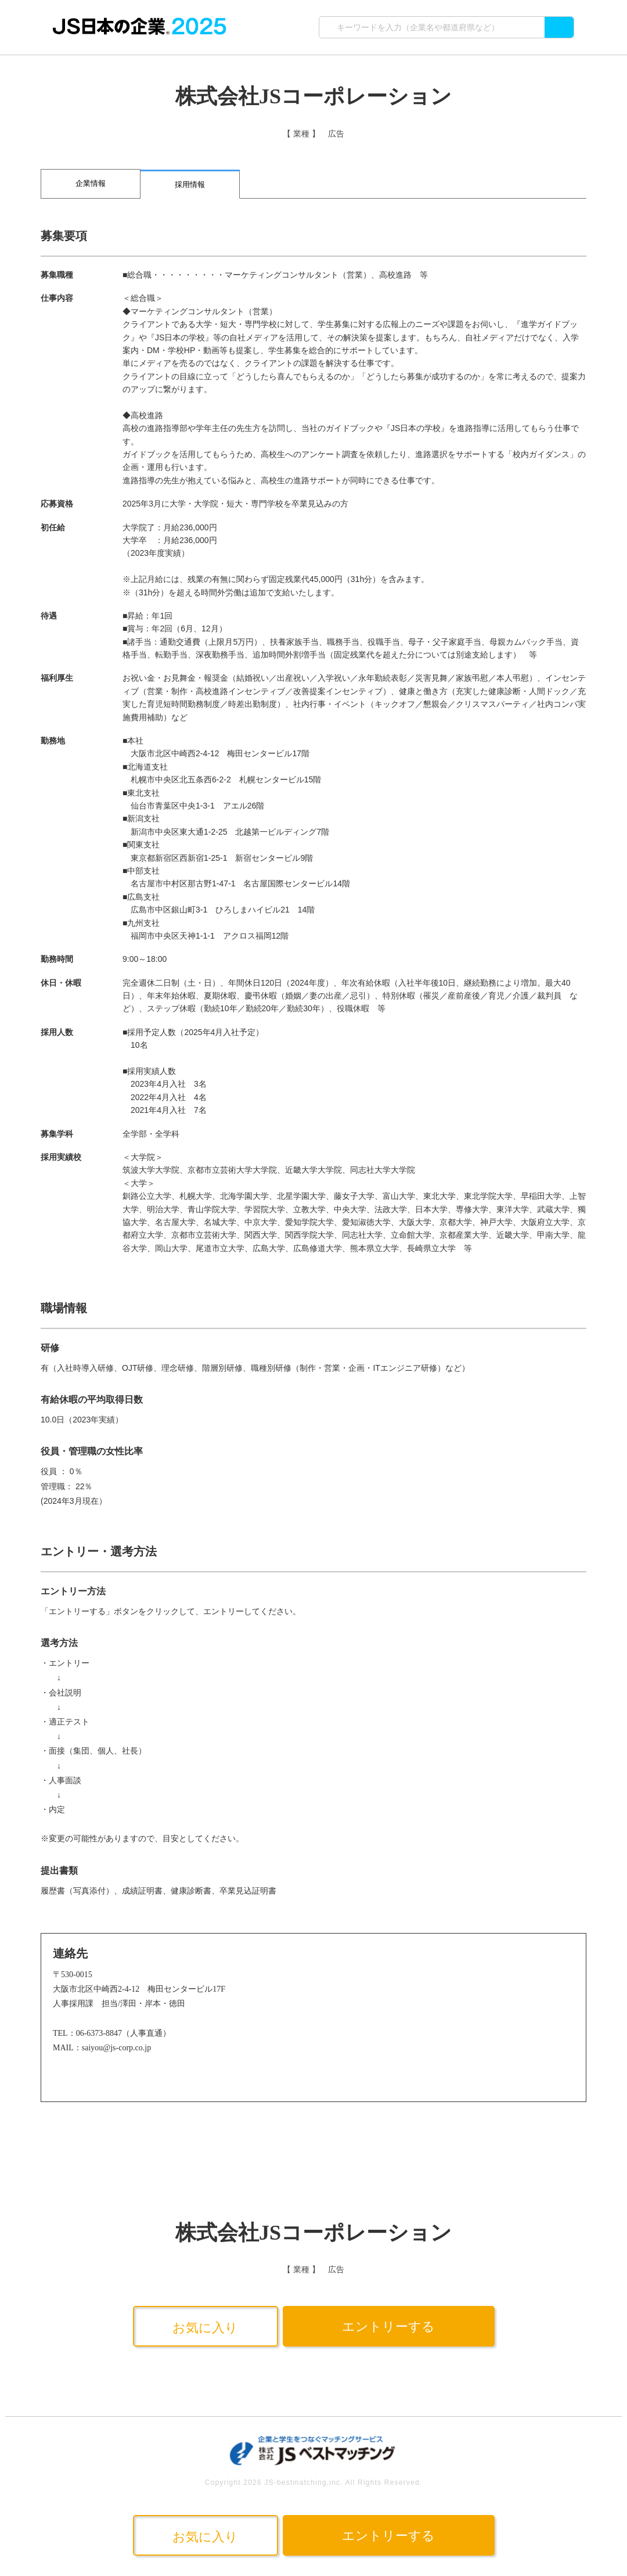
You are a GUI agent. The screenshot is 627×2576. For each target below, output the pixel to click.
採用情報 (190, 184)
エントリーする (388, 2326)
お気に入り (205, 2327)
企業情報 (90, 183)
